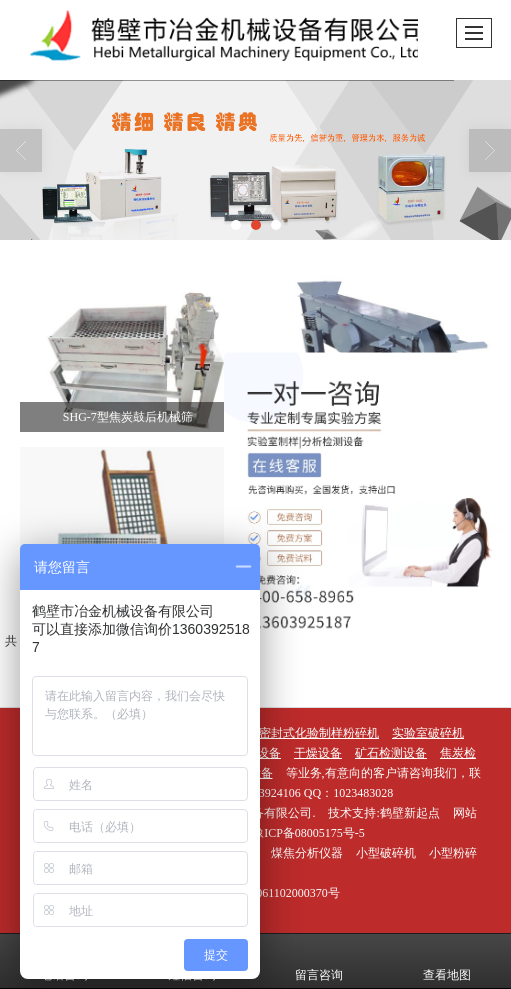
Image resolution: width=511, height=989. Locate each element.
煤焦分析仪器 (307, 853)
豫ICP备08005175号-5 (308, 833)
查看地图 (447, 961)
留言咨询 (319, 961)
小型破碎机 (386, 853)
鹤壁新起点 (410, 813)
